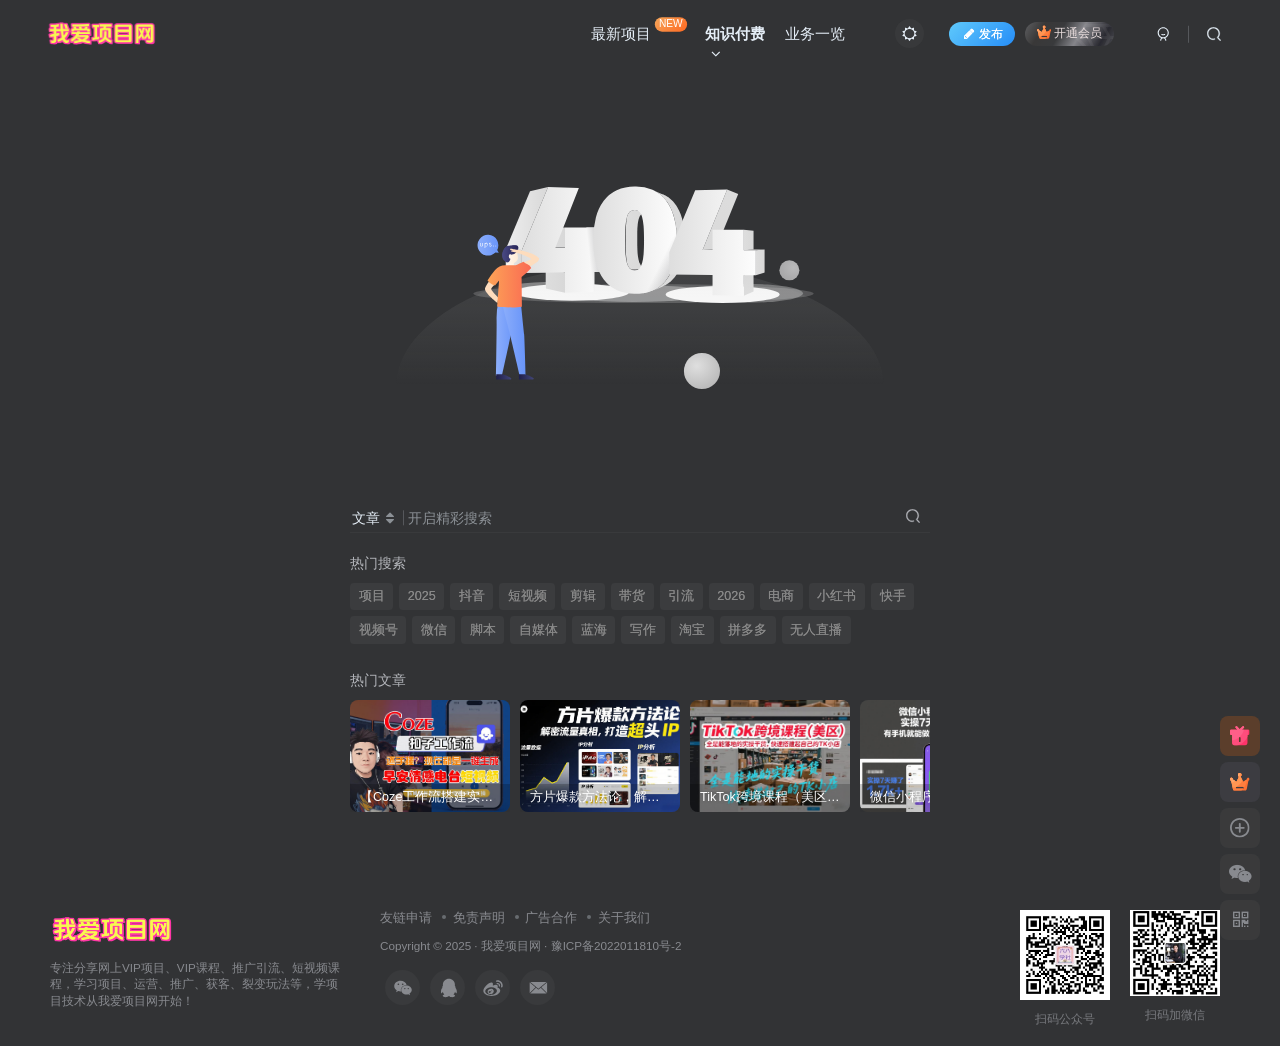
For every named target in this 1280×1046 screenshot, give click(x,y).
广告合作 (551, 917)
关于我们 (624, 917)
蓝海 (594, 630)
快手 (893, 596)
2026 (731, 596)
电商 (781, 596)
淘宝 (692, 630)
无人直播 (816, 630)
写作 (643, 630)
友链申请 (406, 917)
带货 (632, 596)
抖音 (472, 596)
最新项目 (639, 29)
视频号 (378, 630)
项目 (372, 596)
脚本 (483, 630)
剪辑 (583, 596)
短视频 (527, 596)
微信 (434, 630)
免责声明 (479, 917)
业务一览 (815, 33)
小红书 (836, 596)
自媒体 (538, 630)
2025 (422, 596)
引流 (681, 596)
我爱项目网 (511, 945)
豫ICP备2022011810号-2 (616, 945)
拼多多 (747, 630)
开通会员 (1069, 32)
